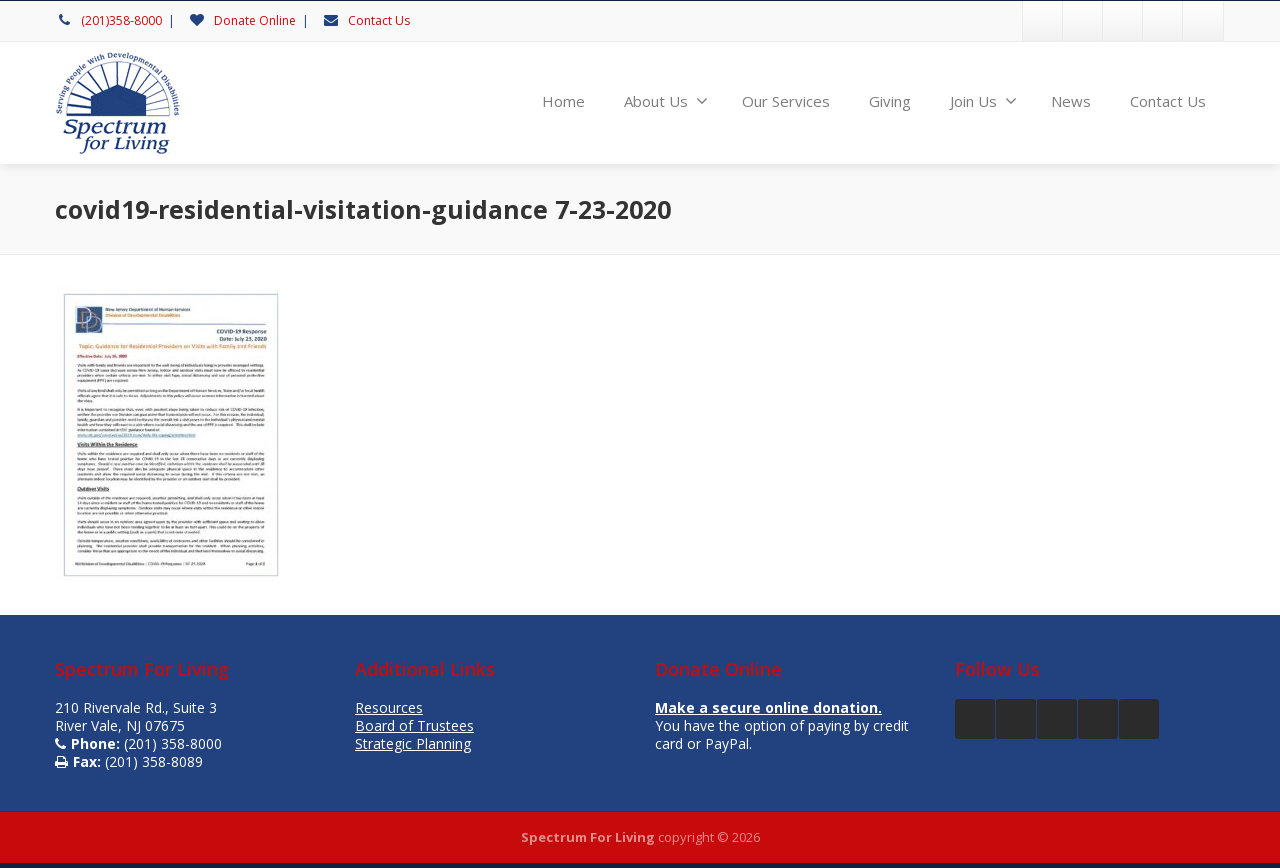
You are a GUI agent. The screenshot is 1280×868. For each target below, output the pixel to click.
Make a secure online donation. (768, 707)
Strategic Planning (413, 743)
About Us (666, 101)
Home (563, 101)
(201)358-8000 (121, 20)
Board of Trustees (414, 725)
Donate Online (255, 20)
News (1071, 101)
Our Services (786, 101)
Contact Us (379, 20)
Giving (890, 101)
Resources (389, 707)
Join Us (983, 101)
